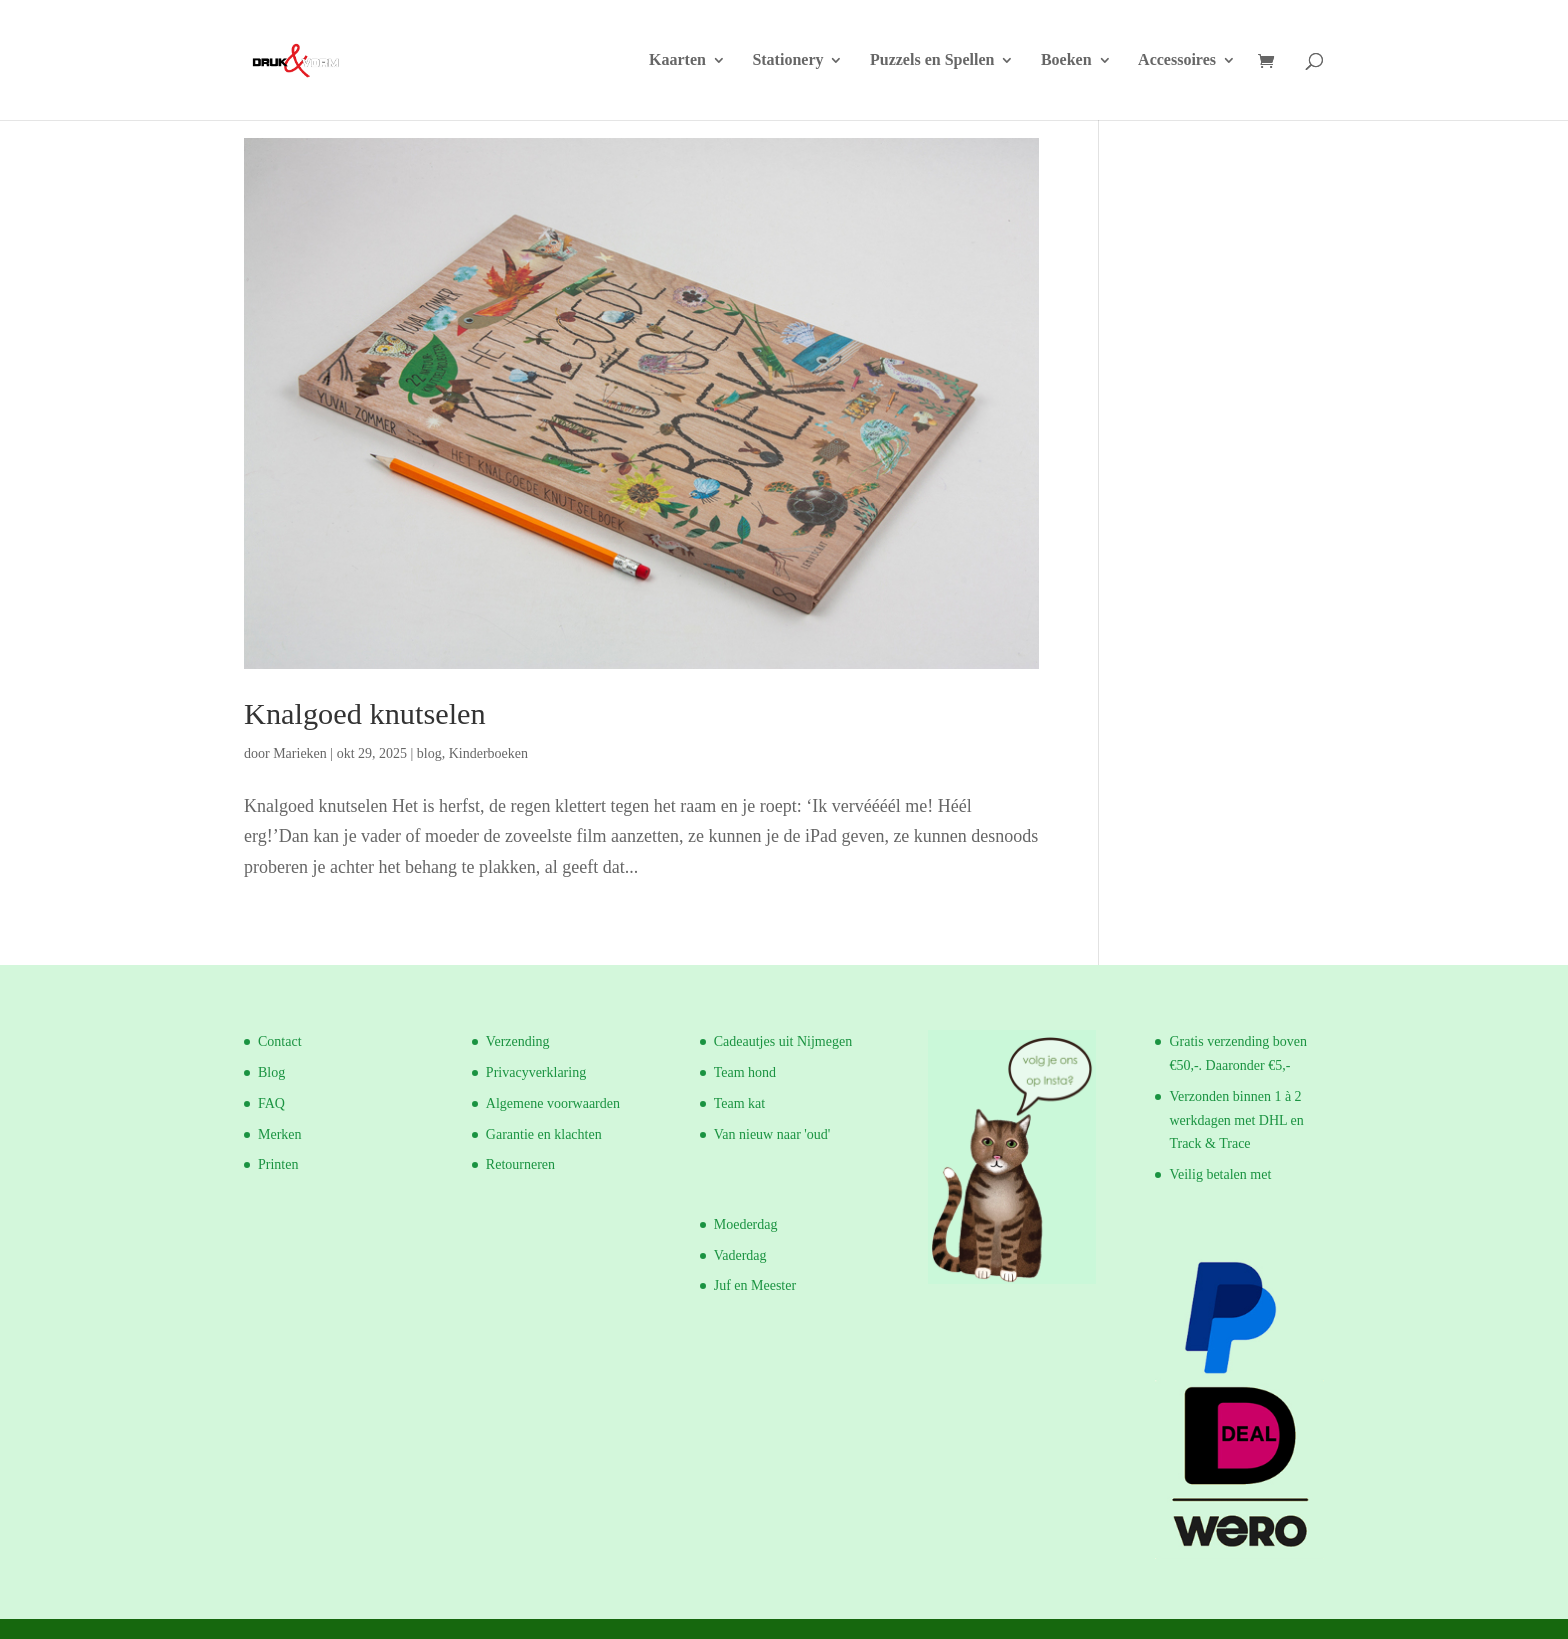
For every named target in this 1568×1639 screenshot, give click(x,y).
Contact (280, 1041)
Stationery (787, 60)
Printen (278, 1164)
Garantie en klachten (544, 1134)
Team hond (745, 1072)
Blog (271, 1072)
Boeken (1066, 60)
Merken (280, 1134)
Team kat (740, 1103)
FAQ (271, 1103)
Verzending (518, 1041)
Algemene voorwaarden (553, 1103)
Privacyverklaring (536, 1072)
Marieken (300, 753)
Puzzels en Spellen (932, 60)
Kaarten (677, 60)
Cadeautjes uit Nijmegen (783, 1041)
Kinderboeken (488, 753)
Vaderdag (740, 1255)
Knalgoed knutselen (365, 714)
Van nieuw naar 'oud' (772, 1134)
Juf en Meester (755, 1285)
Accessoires (1177, 60)
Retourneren (520, 1164)
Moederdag (746, 1224)
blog (429, 753)
